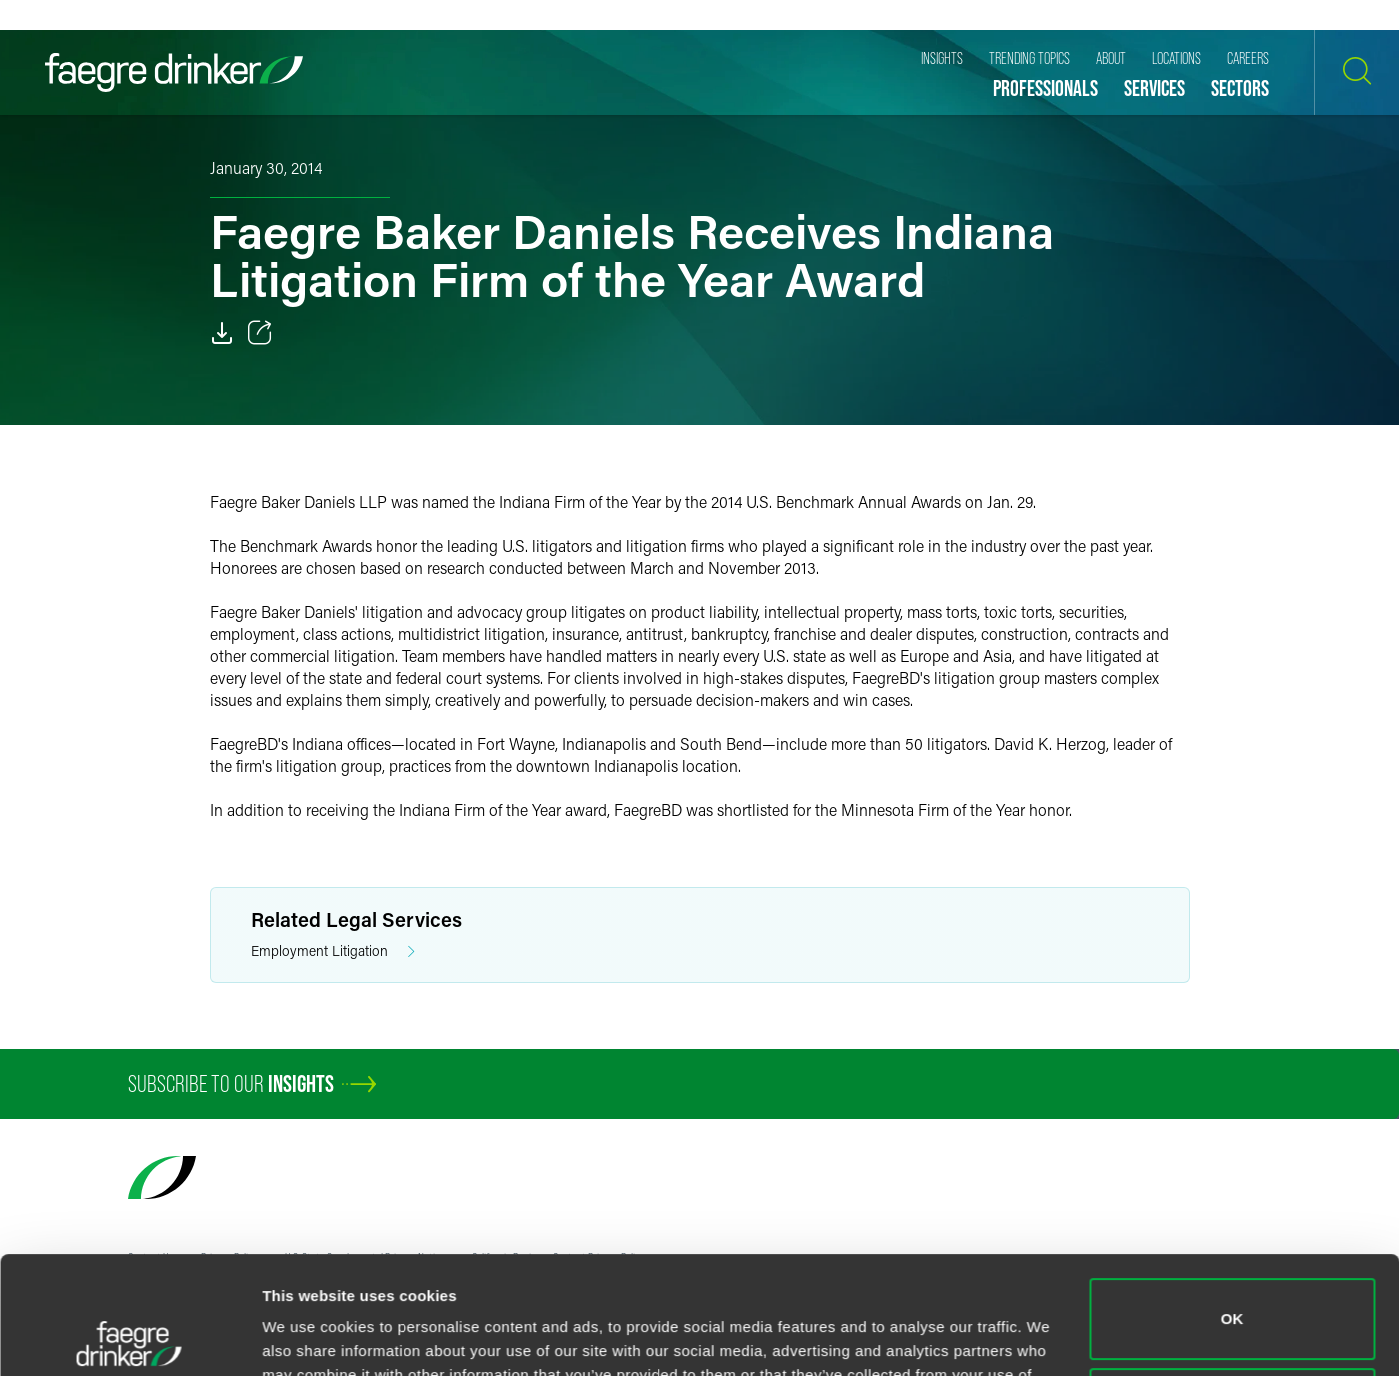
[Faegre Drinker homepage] (174, 72)
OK (1232, 1201)
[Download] (222, 333)
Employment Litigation (333, 951)
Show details (308, 1336)
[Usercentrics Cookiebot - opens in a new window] (129, 1337)
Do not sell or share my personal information (1232, 1290)
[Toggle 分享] (260, 333)
